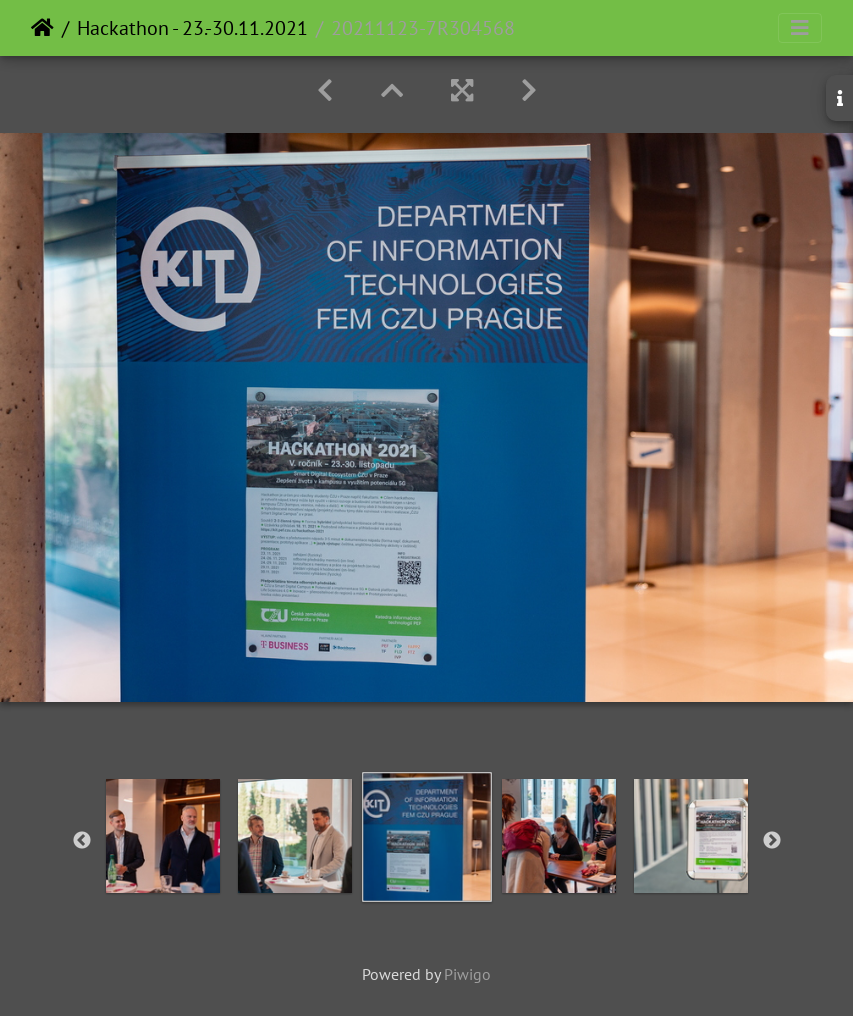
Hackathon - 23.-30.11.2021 (192, 28)
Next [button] (772, 841)
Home (42, 28)
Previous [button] (82, 841)
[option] (163, 836)
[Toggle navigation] (800, 28)
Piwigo (467, 974)
